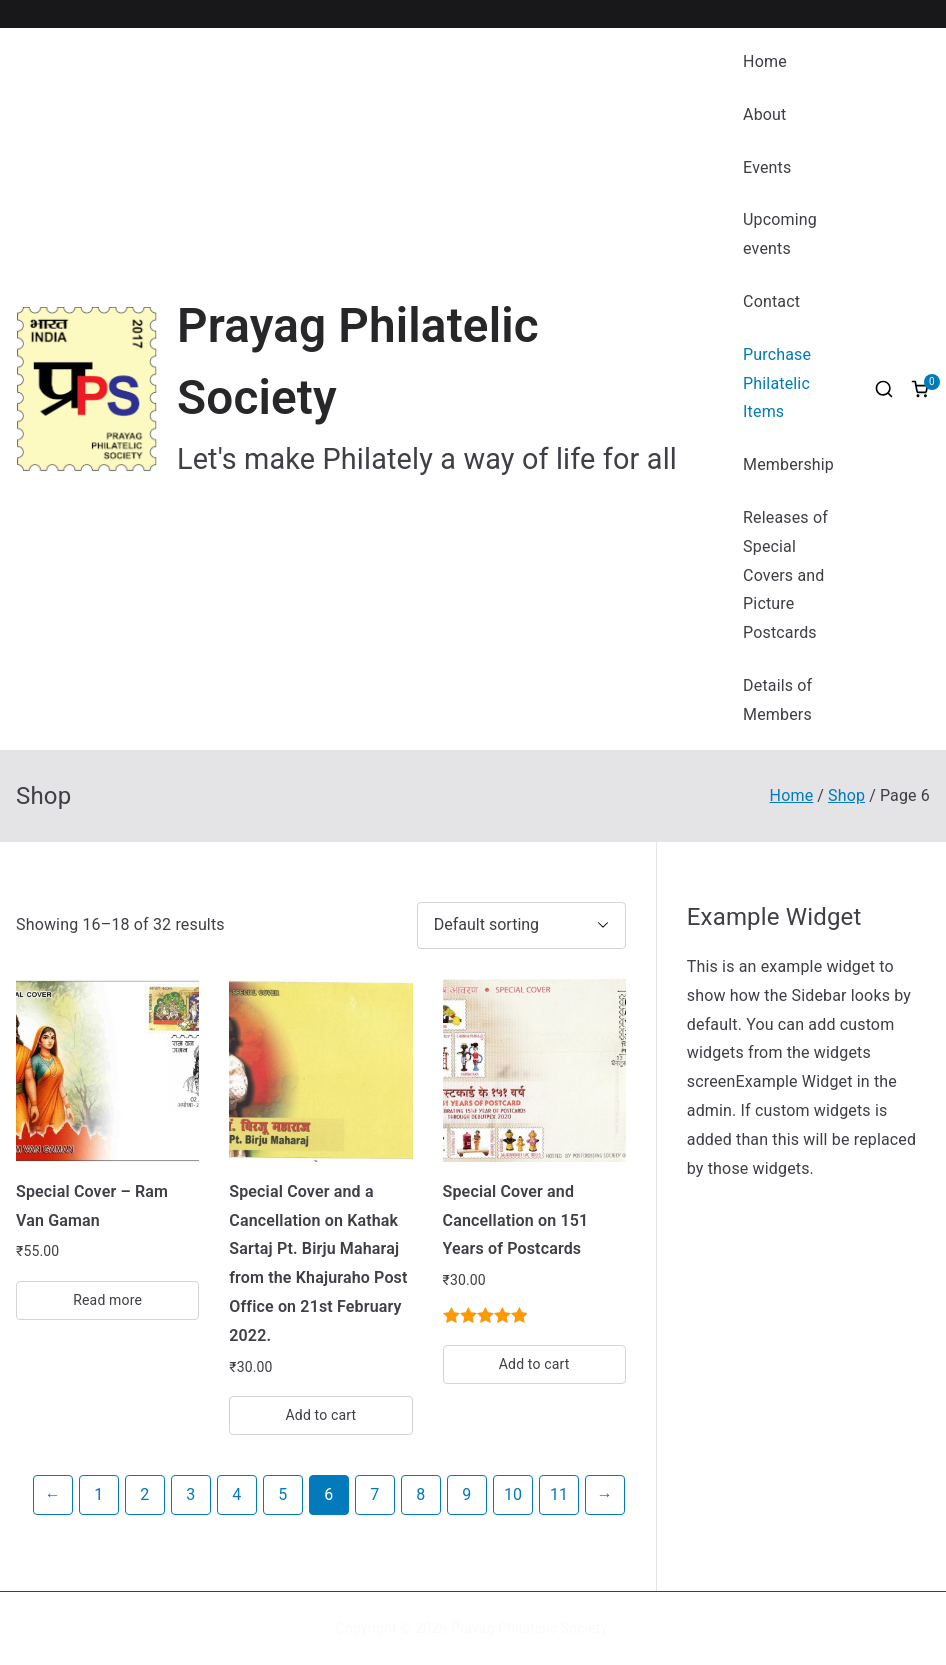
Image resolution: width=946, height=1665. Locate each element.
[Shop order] (521, 925)
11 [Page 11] (559, 1494)
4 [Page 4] (236, 1494)
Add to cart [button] (321, 1415)
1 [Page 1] (98, 1494)
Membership (788, 464)
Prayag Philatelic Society (529, 1628)
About (764, 114)
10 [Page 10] (513, 1494)
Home (765, 61)
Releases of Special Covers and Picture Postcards (785, 575)
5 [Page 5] (282, 1494)
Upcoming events (780, 234)
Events (767, 167)
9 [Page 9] (466, 1494)
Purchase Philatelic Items (777, 383)
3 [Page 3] (190, 1494)
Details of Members (777, 700)
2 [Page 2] (144, 1494)
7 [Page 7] (374, 1494)
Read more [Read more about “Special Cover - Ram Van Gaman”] (107, 1300)
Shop (846, 795)
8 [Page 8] (420, 1494)
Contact (771, 301)
